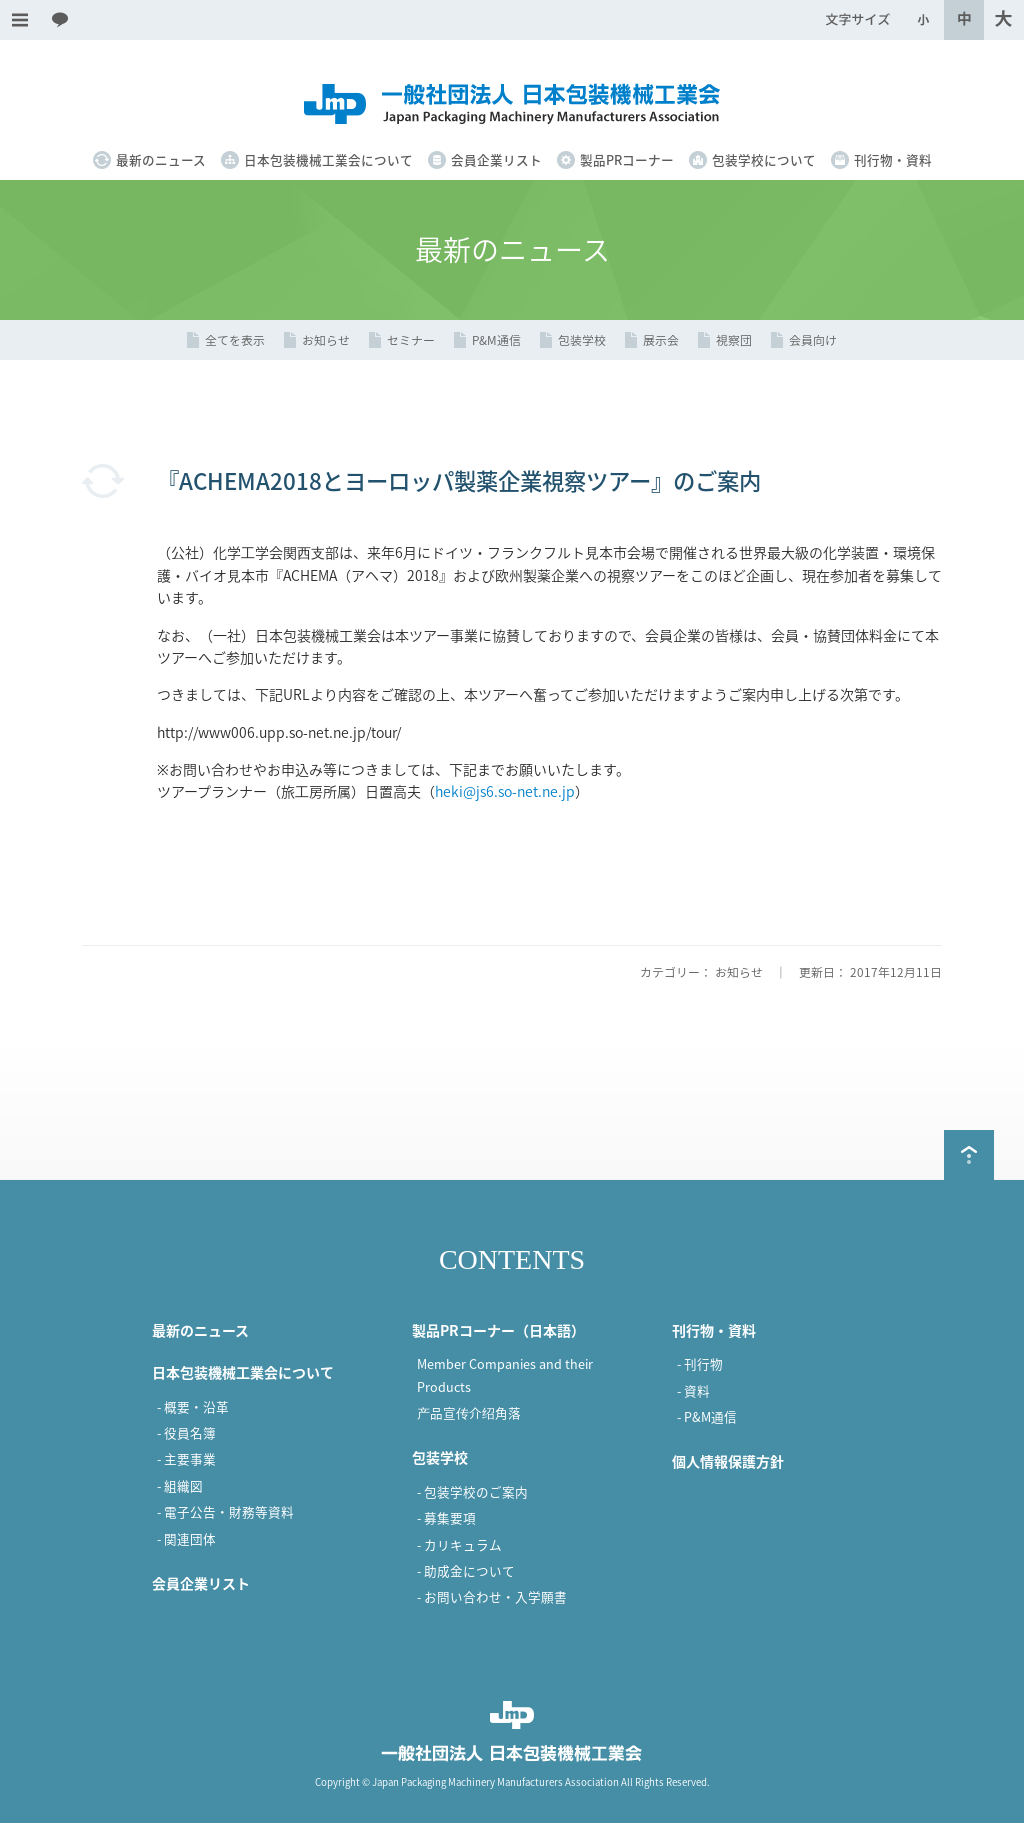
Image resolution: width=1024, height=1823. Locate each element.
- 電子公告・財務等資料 (225, 1511)
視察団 (734, 340)
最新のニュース (161, 159)
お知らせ (326, 340)
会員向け (813, 340)
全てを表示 (235, 340)
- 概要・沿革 (193, 1406)
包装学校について (764, 159)
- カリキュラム (459, 1544)
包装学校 (582, 340)
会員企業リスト (496, 159)
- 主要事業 (186, 1458)
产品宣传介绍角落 (469, 1412)
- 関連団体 (186, 1538)
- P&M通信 (707, 1416)
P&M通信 (496, 340)
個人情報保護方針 (728, 1461)
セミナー (411, 340)
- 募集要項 (446, 1517)
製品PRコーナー (627, 159)
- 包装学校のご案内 (472, 1491)
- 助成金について (466, 1570)
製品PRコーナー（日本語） (498, 1330)
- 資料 (693, 1390)
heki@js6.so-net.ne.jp (505, 791)
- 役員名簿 (186, 1432)
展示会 (661, 340)
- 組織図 (180, 1485)
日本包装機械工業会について (328, 159)
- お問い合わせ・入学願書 (492, 1596)
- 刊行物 (700, 1363)
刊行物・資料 (893, 159)
